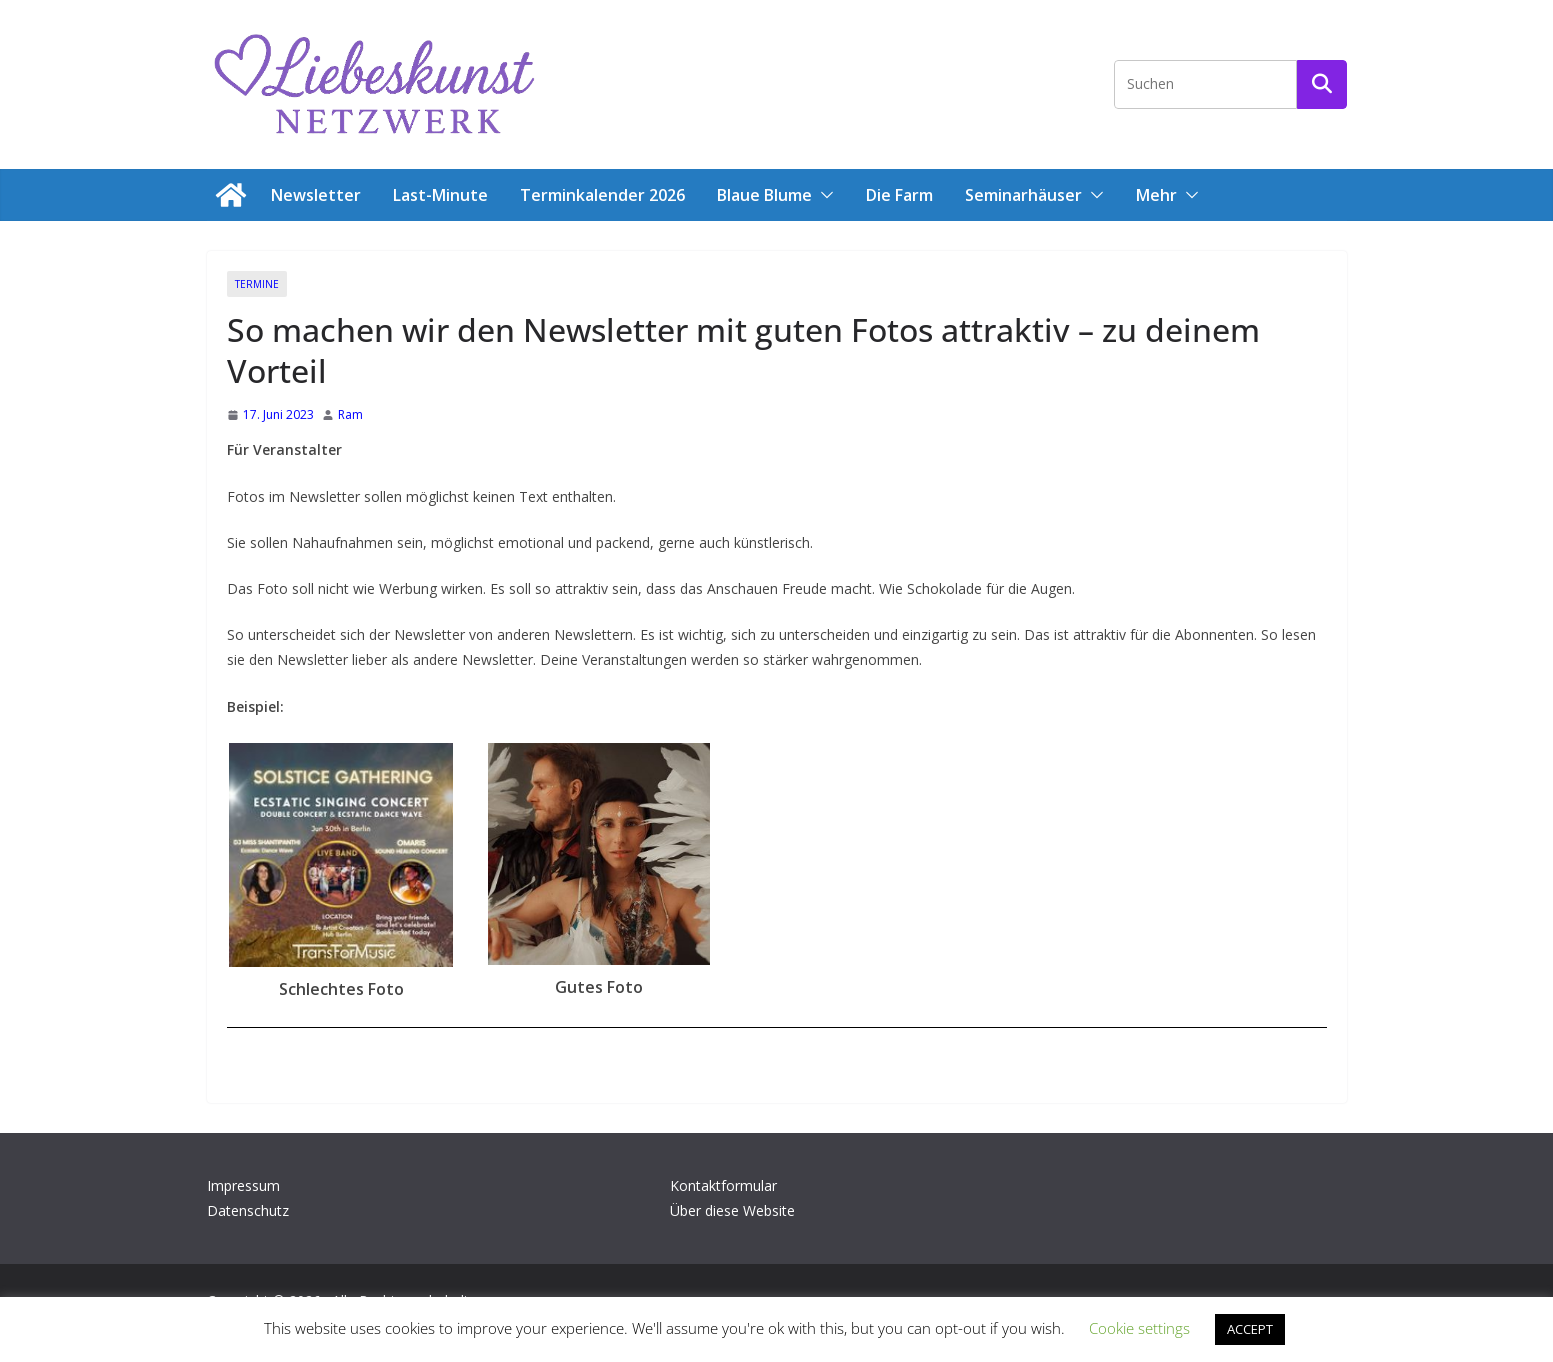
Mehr (1156, 195)
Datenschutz (248, 1210)
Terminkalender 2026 (602, 195)
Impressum (243, 1185)
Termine (257, 284)
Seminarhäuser (1023, 195)
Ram (350, 414)
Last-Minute (440, 195)
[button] (823, 195)
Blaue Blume (764, 195)
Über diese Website (732, 1210)
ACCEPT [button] (1250, 1329)
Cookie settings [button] (1139, 1328)
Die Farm (899, 195)
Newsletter (316, 195)
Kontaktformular (723, 1185)
